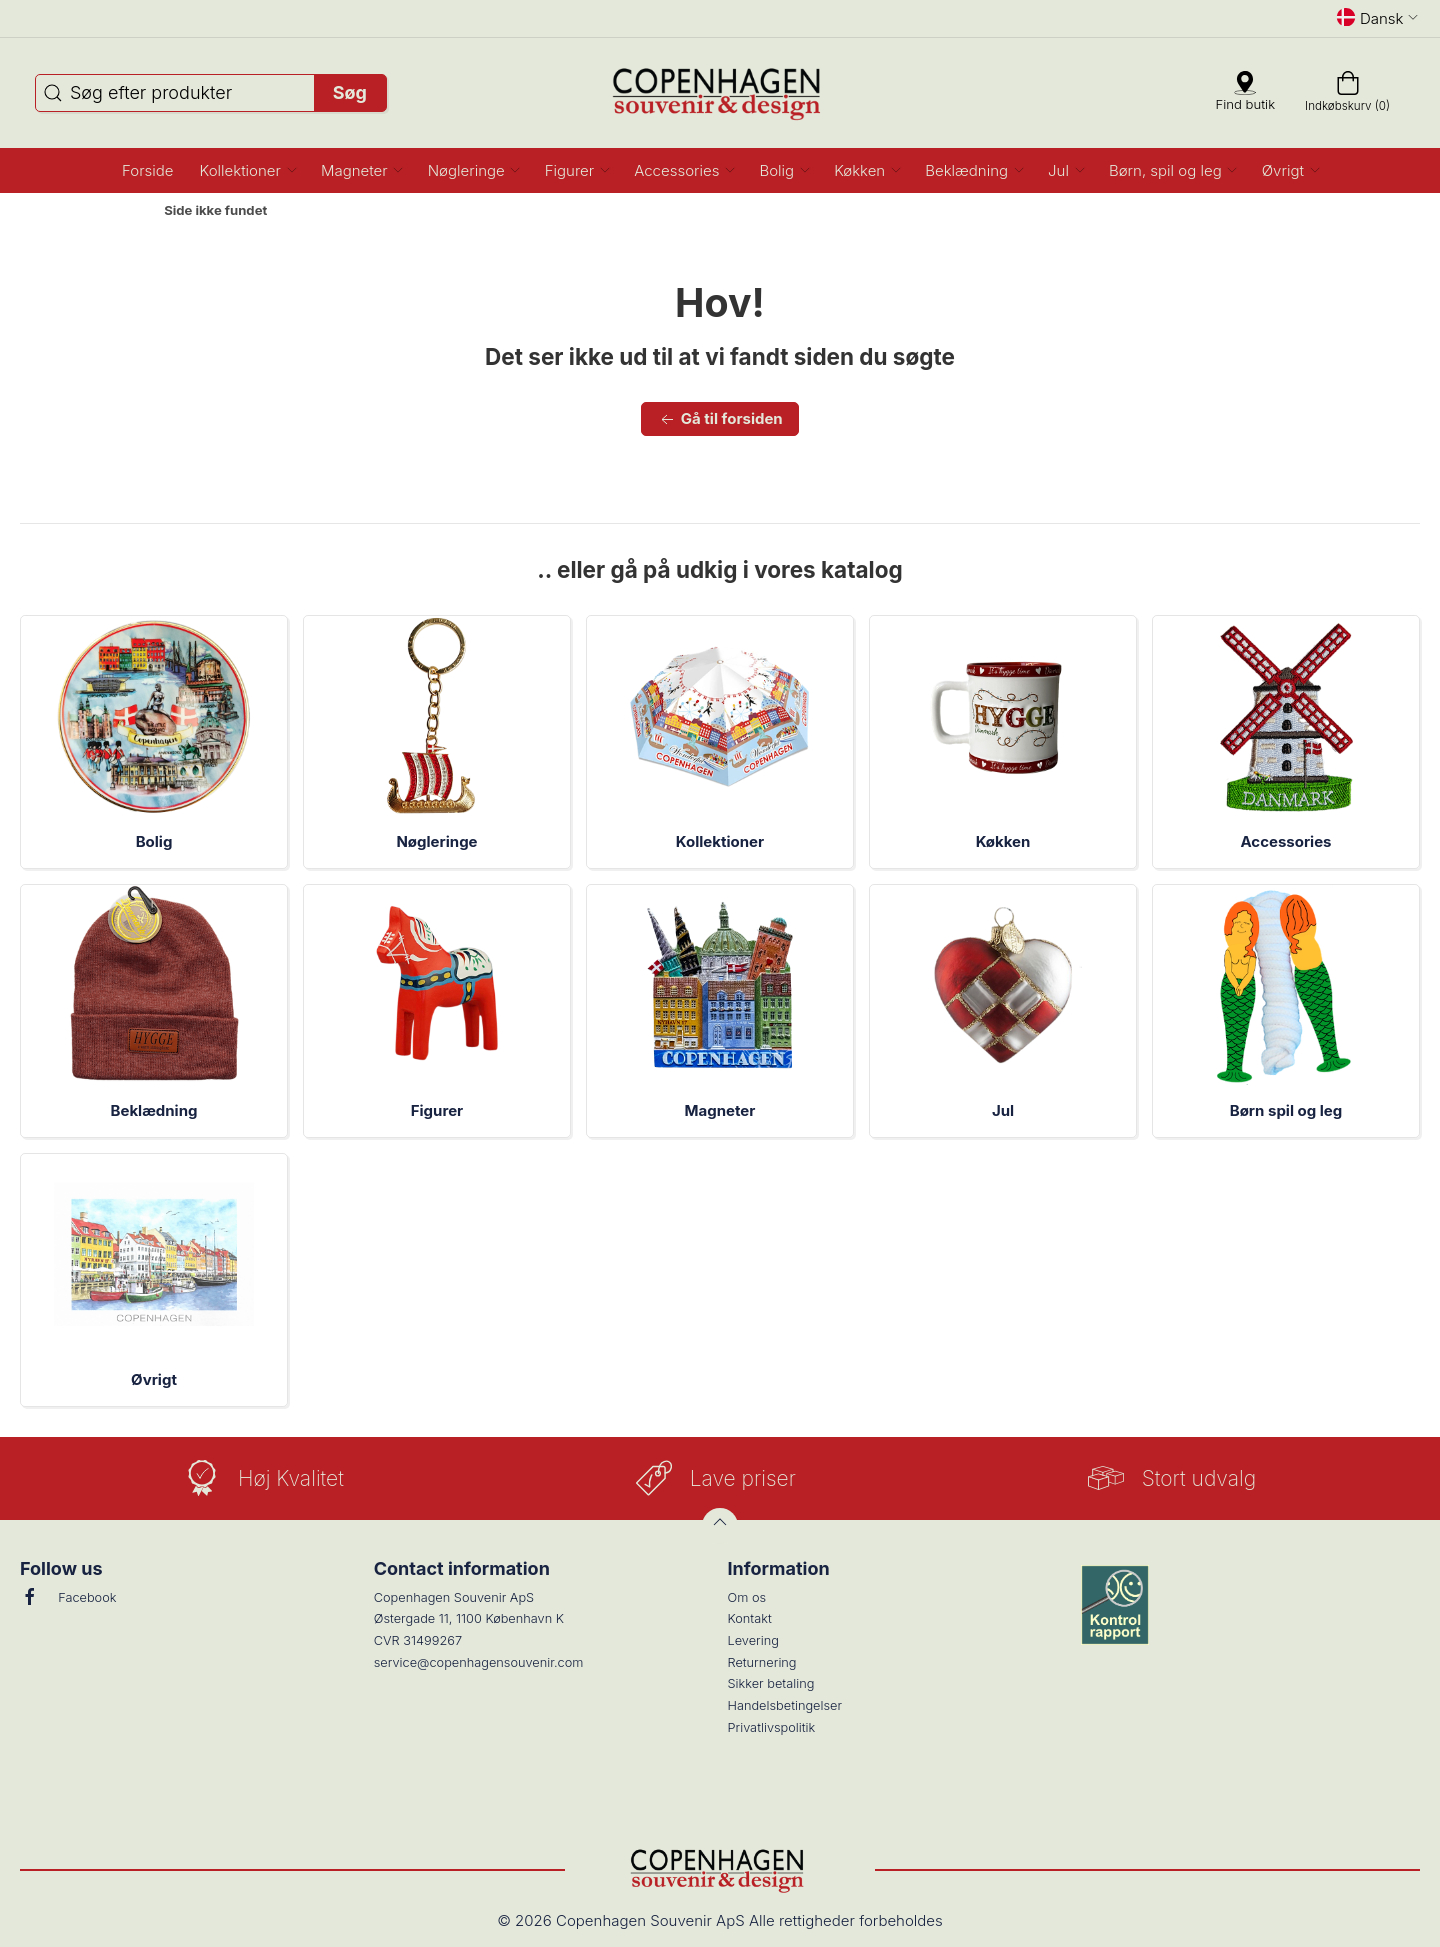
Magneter (720, 1110)
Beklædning (154, 1110)
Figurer (437, 1110)
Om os (747, 1597)
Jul (1003, 1110)
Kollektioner (720, 841)
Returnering (762, 1662)
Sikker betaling (771, 1683)
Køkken (1003, 841)
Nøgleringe (436, 841)
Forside (113, 211)
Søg (350, 92)
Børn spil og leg (1286, 1110)
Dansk (1378, 18)
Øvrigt (154, 1379)
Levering (753, 1640)
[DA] (720, 93)
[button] (247, 170)
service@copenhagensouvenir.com (479, 1662)
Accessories (1285, 841)
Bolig (154, 841)
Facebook (68, 1597)
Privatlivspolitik (772, 1727)
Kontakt (750, 1618)
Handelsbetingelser (785, 1705)
